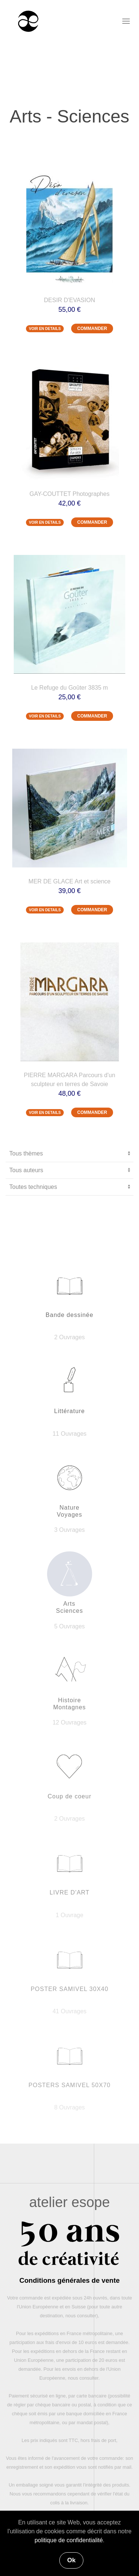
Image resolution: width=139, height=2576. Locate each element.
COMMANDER (92, 328)
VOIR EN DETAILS (45, 329)
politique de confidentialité (68, 2540)
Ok (71, 2560)
